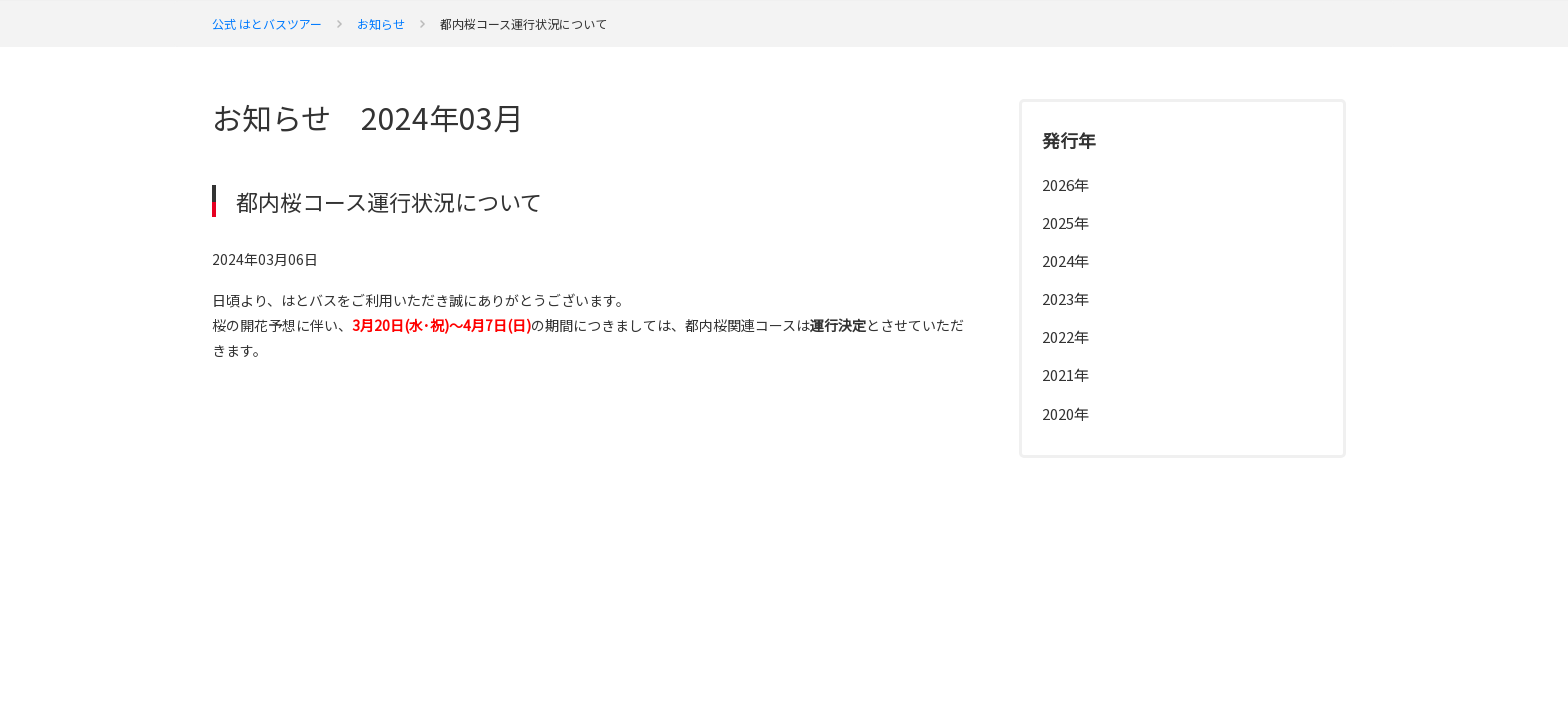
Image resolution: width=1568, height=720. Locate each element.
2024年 (1065, 260)
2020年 (1065, 413)
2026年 (1065, 184)
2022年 (1065, 336)
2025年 (1065, 222)
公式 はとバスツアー (267, 23)
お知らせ (381, 23)
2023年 (1065, 298)
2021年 (1065, 374)
